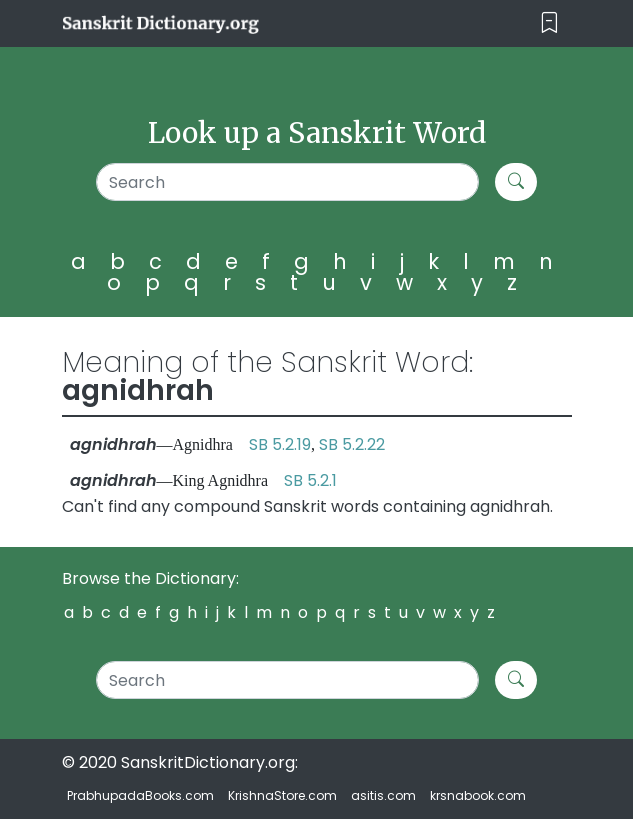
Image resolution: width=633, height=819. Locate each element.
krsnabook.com (478, 795)
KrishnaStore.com (282, 795)
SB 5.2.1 (310, 480)
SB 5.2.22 (352, 444)
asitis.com (383, 795)
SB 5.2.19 (280, 444)
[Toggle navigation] (549, 23)
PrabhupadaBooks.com (140, 795)
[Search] (287, 182)
